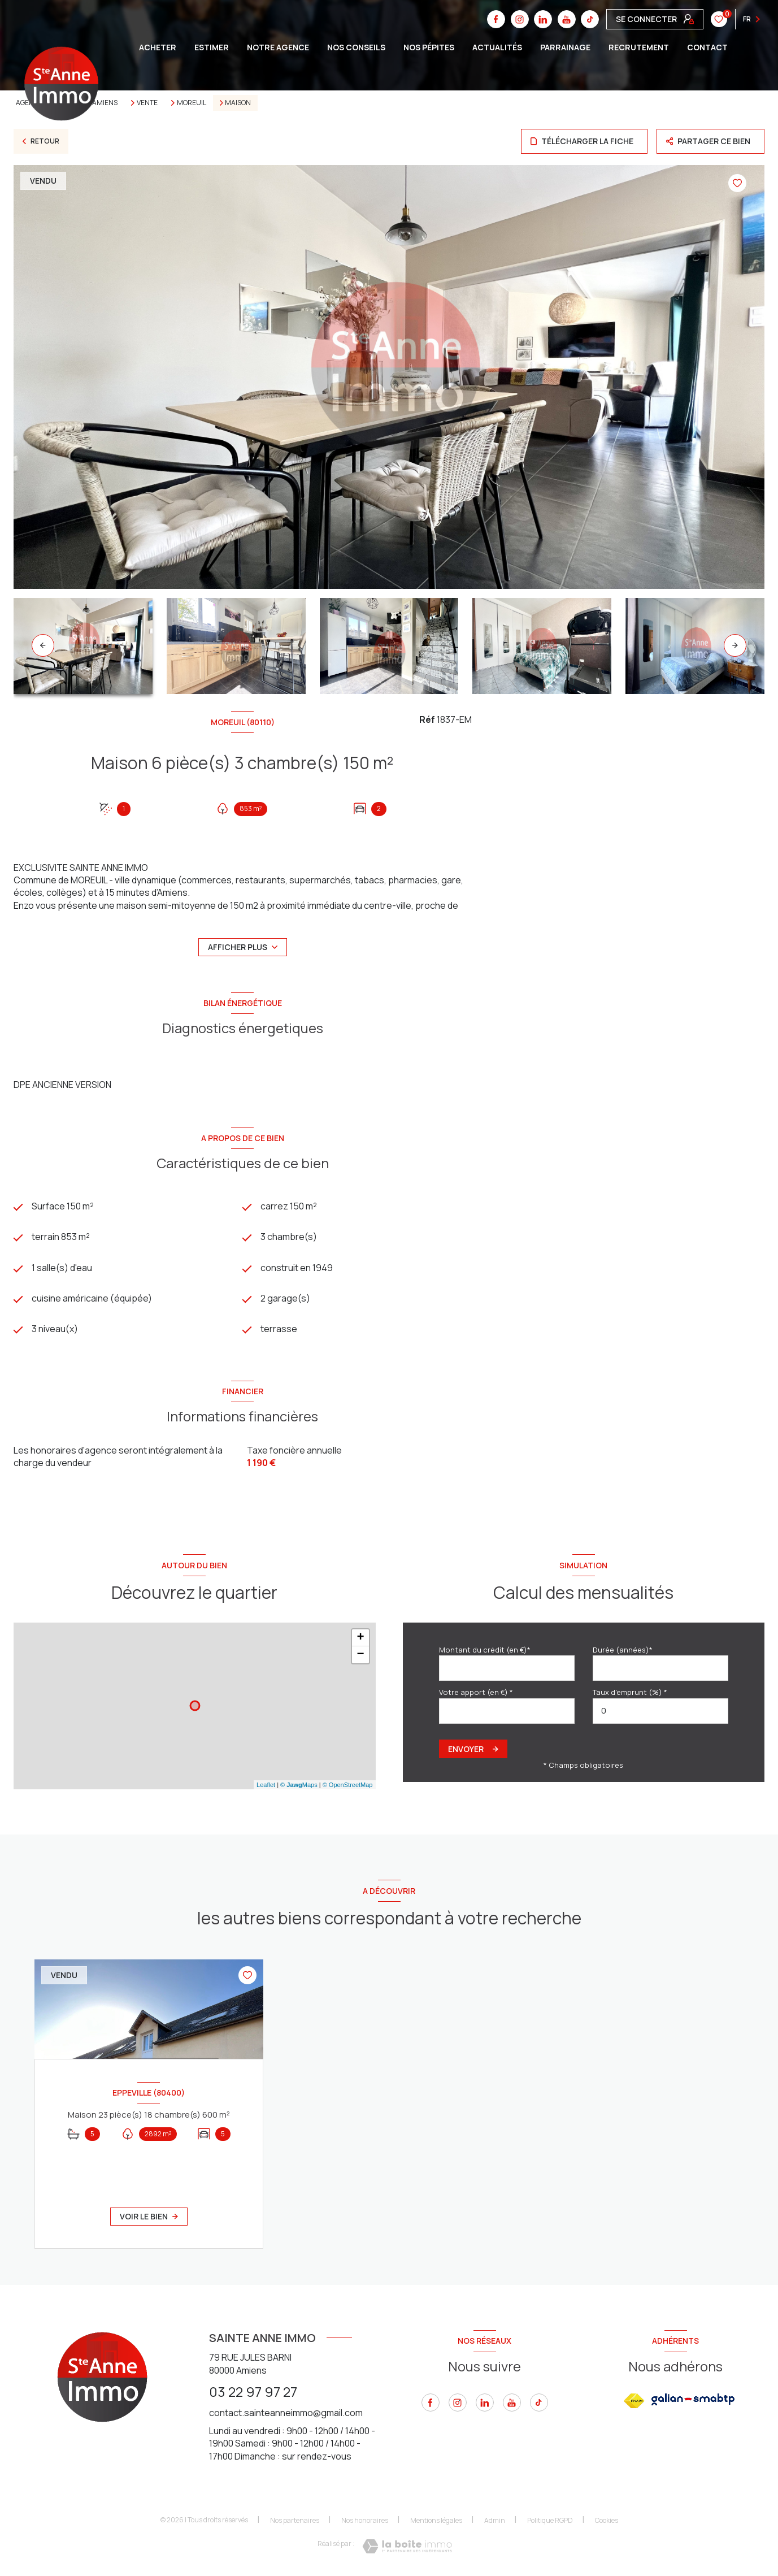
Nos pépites (428, 47)
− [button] (360, 1654)
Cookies (606, 2521)
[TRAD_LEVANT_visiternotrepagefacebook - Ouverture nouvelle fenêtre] (430, 2402)
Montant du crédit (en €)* (485, 1650)
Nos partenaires (294, 2520)
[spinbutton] (660, 1711)
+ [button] (360, 1637)
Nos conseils (356, 47)
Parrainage (565, 47)
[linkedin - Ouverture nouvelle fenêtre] (485, 2402)
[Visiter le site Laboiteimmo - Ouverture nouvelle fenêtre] (407, 2546)
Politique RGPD (550, 2520)
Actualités (497, 47)
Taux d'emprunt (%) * (630, 1692)
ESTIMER (211, 47)
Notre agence (278, 47)
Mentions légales (436, 2520)
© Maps (299, 1784)
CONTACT (707, 47)
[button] (735, 645)
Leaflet (266, 1784)
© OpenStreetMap (348, 1784)
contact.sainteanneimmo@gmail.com (286, 2412)
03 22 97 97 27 (253, 2391)
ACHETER (157, 47)
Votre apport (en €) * (476, 1692)
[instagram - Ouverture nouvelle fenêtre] (458, 2402)
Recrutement (639, 47)
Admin (494, 2520)
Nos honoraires (364, 2520)
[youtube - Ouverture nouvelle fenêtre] (512, 2402)
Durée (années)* (623, 1650)
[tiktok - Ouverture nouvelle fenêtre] (539, 2402)
